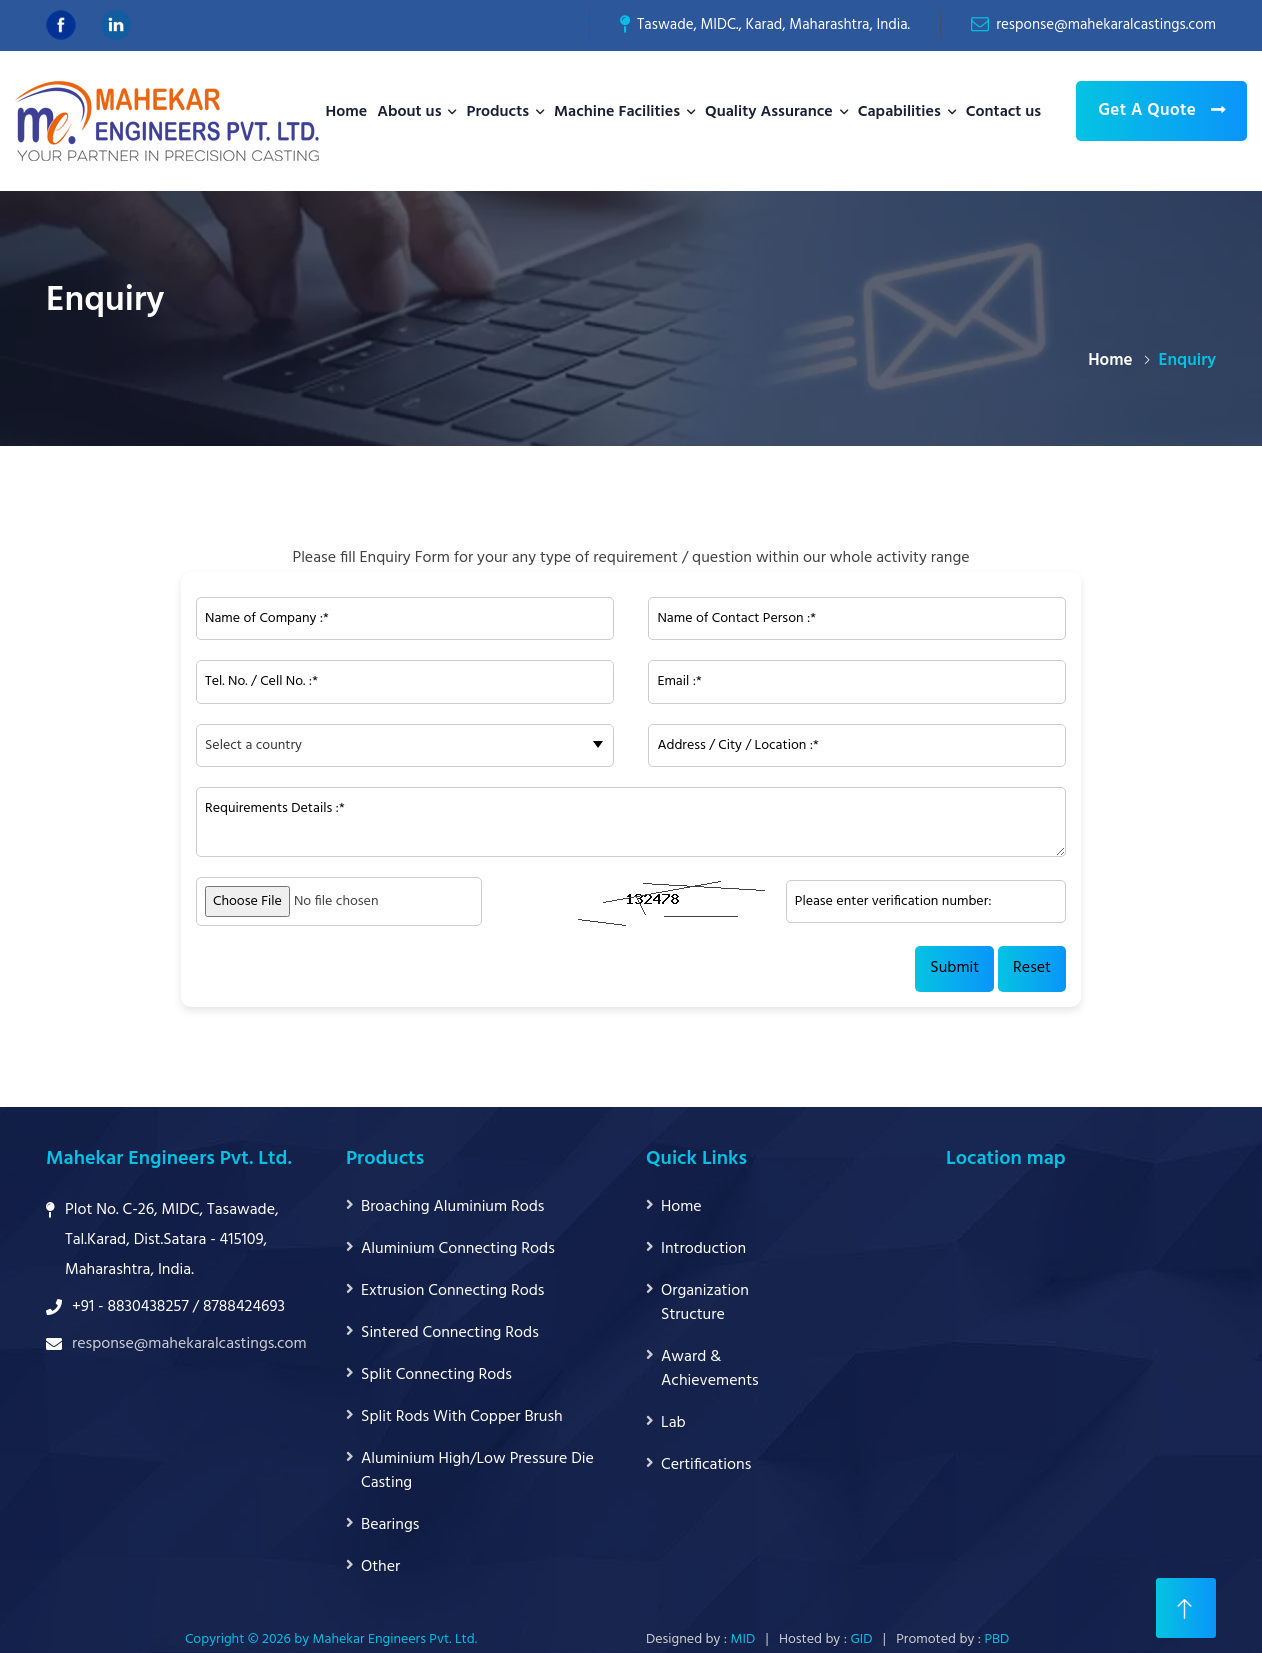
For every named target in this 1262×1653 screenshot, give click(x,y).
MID (743, 1639)
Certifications (706, 1465)
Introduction (703, 1249)
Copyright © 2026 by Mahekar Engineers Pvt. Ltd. (331, 1639)
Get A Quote (1161, 111)
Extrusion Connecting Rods (452, 1291)
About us (409, 112)
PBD (996, 1639)
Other (380, 1567)
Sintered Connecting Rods (450, 1333)
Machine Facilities (617, 112)
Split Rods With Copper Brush (462, 1417)
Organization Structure (705, 1303)
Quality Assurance (769, 112)
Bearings (390, 1525)
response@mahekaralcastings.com (1106, 25)
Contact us (1003, 112)
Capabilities (899, 112)
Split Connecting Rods (436, 1375)
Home (346, 112)
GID (861, 1639)
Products (497, 112)
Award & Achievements (710, 1369)
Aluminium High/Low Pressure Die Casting (477, 1471)
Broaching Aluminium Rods (452, 1207)
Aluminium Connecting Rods (458, 1249)
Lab (673, 1423)
